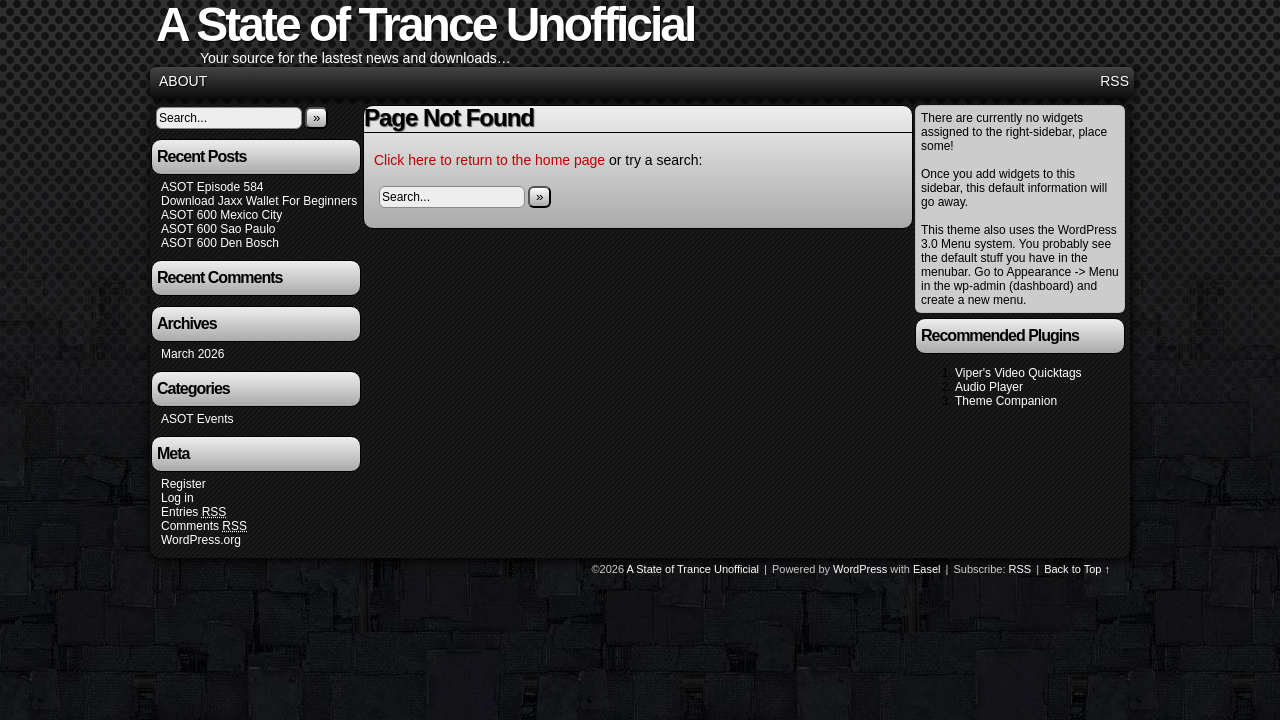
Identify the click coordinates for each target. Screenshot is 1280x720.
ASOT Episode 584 (212, 187)
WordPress (860, 569)
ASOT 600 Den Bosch (220, 243)
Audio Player (989, 387)
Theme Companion (1006, 401)
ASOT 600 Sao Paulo (218, 229)
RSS (1114, 81)
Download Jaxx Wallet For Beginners (259, 201)
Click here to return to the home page (489, 160)
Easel (927, 569)
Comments (204, 526)
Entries (193, 512)
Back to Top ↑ (1077, 569)
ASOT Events (197, 419)
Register (183, 484)
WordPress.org (201, 540)
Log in (177, 498)
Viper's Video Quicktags (1018, 373)
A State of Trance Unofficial (693, 569)
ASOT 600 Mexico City (221, 215)
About (183, 81)
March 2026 (192, 354)
